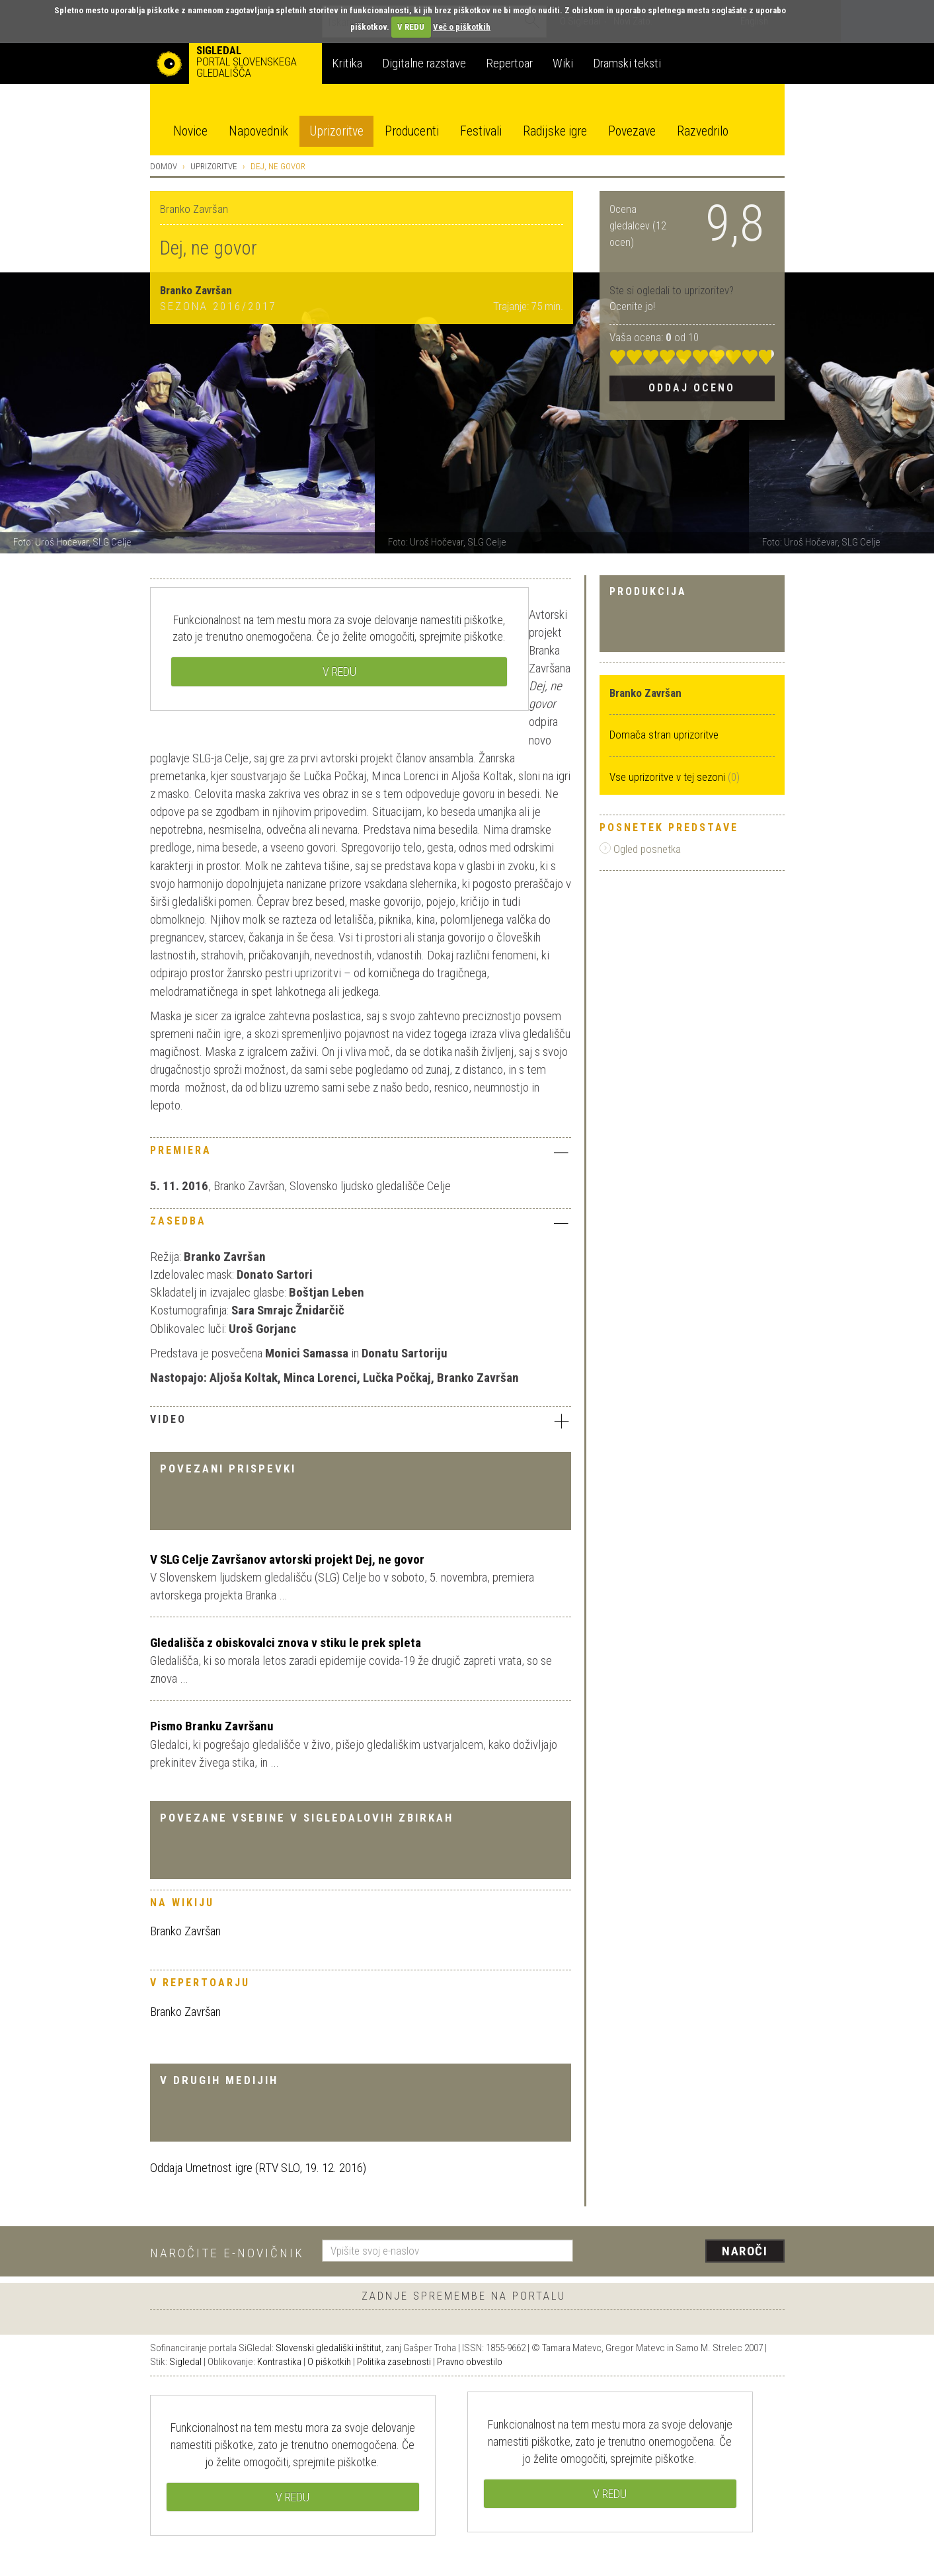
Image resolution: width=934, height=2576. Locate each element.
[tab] (360, 1153)
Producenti (412, 131)
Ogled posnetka (640, 849)
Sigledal (185, 2362)
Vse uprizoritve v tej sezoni (668, 777)
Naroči (744, 2251)
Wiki (563, 63)
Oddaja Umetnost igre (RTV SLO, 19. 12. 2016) (258, 2167)
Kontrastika (279, 2362)
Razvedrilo (702, 131)
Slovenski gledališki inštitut (328, 2348)
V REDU (410, 27)
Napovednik (258, 131)
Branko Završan (185, 1931)
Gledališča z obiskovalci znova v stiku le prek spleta (285, 1642)
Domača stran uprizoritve (664, 734)
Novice (190, 131)
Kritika (347, 63)
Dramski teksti (627, 63)
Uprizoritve (336, 131)
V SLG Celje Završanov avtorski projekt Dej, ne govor (287, 1559)
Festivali (481, 131)
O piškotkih (329, 2362)
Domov (163, 166)
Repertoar (509, 63)
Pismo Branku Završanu (212, 1726)
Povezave (632, 131)
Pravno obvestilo (469, 2362)
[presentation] (686, 2252)
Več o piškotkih (461, 27)
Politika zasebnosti (394, 2362)
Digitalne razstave (424, 63)
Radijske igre (555, 131)
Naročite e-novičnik (227, 2253)
